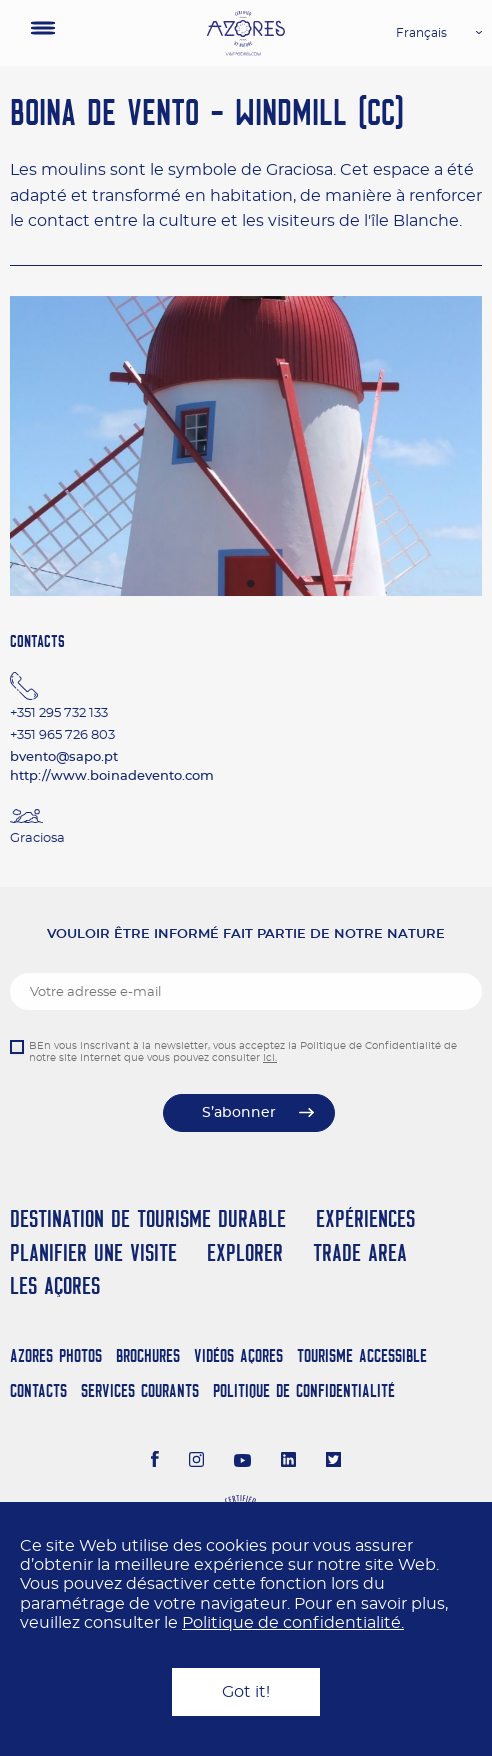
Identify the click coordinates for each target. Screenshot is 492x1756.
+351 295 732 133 (59, 713)
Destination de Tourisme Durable (148, 1218)
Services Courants (140, 1390)
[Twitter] (333, 1462)
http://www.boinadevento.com (112, 776)
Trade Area (360, 1252)
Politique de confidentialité (304, 1390)
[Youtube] (243, 1462)
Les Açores (55, 1285)
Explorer (245, 1252)
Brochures (148, 1355)
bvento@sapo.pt (64, 757)
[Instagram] (196, 1462)
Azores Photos (56, 1355)
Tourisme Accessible (362, 1355)
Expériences (365, 1218)
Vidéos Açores (238, 1355)
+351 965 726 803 (62, 735)
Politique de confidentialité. (293, 1623)
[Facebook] (155, 1462)
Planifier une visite (93, 1252)
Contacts (38, 1390)
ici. (270, 1058)
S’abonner (239, 1113)
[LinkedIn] (288, 1462)
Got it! (246, 1692)
